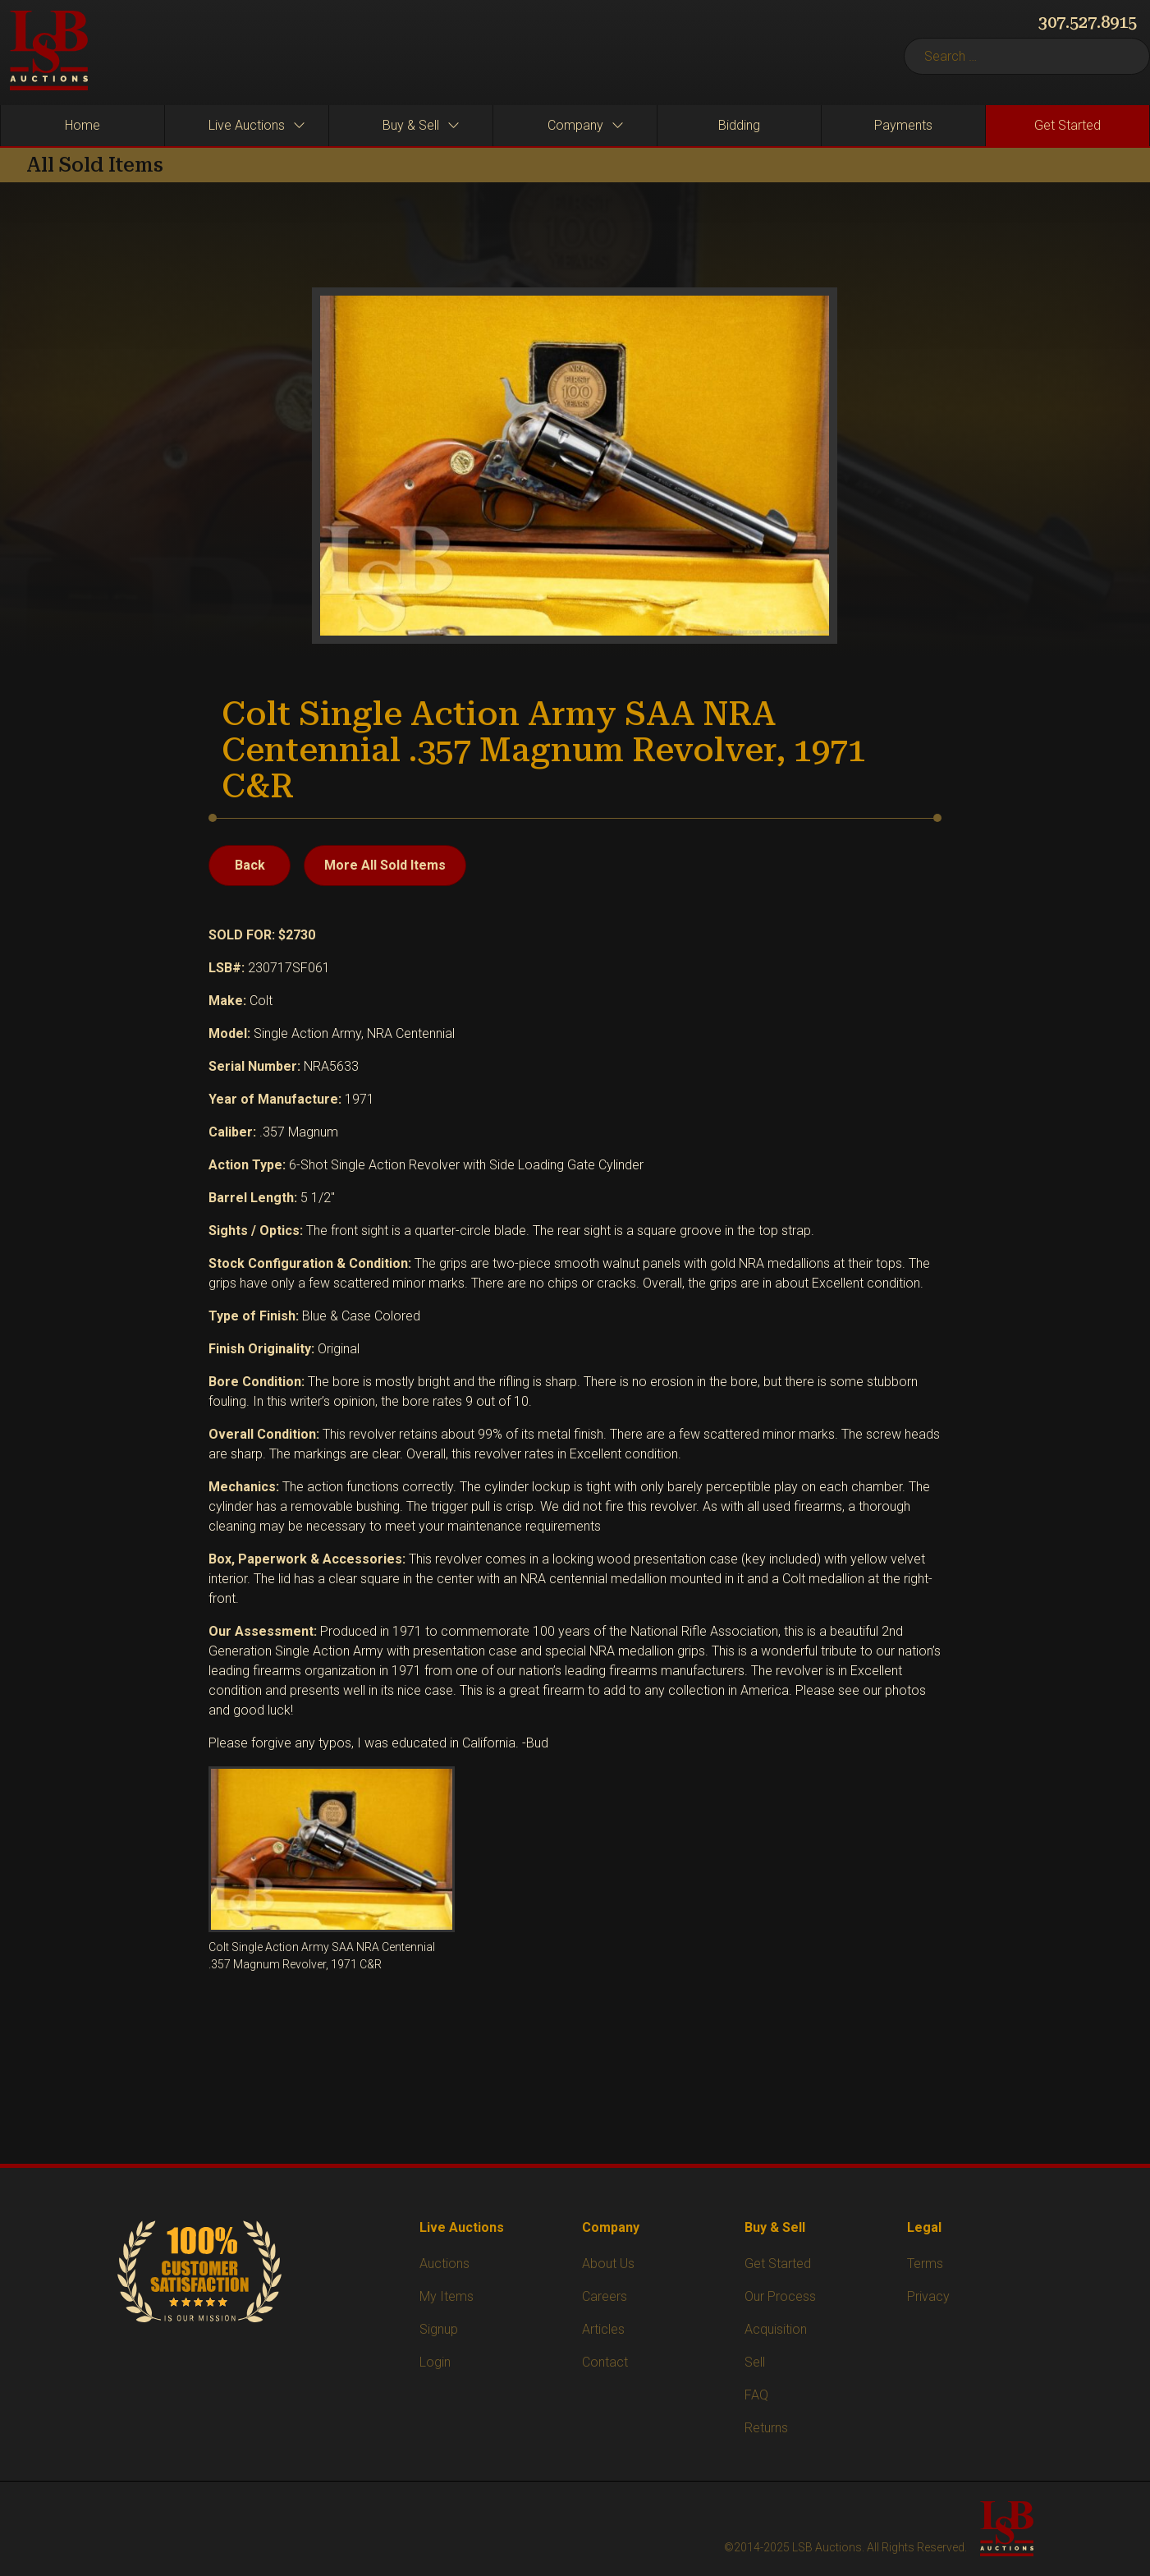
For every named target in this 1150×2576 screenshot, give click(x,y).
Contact (605, 2362)
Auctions (444, 2263)
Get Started (778, 2263)
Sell (755, 2362)
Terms (925, 2263)
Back (250, 865)
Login (435, 2362)
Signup (438, 2329)
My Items (446, 2296)
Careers (604, 2296)
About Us (608, 2263)
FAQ (756, 2395)
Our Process (780, 2296)
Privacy (928, 2296)
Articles (603, 2329)
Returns (766, 2428)
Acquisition (776, 2329)
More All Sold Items (385, 865)
